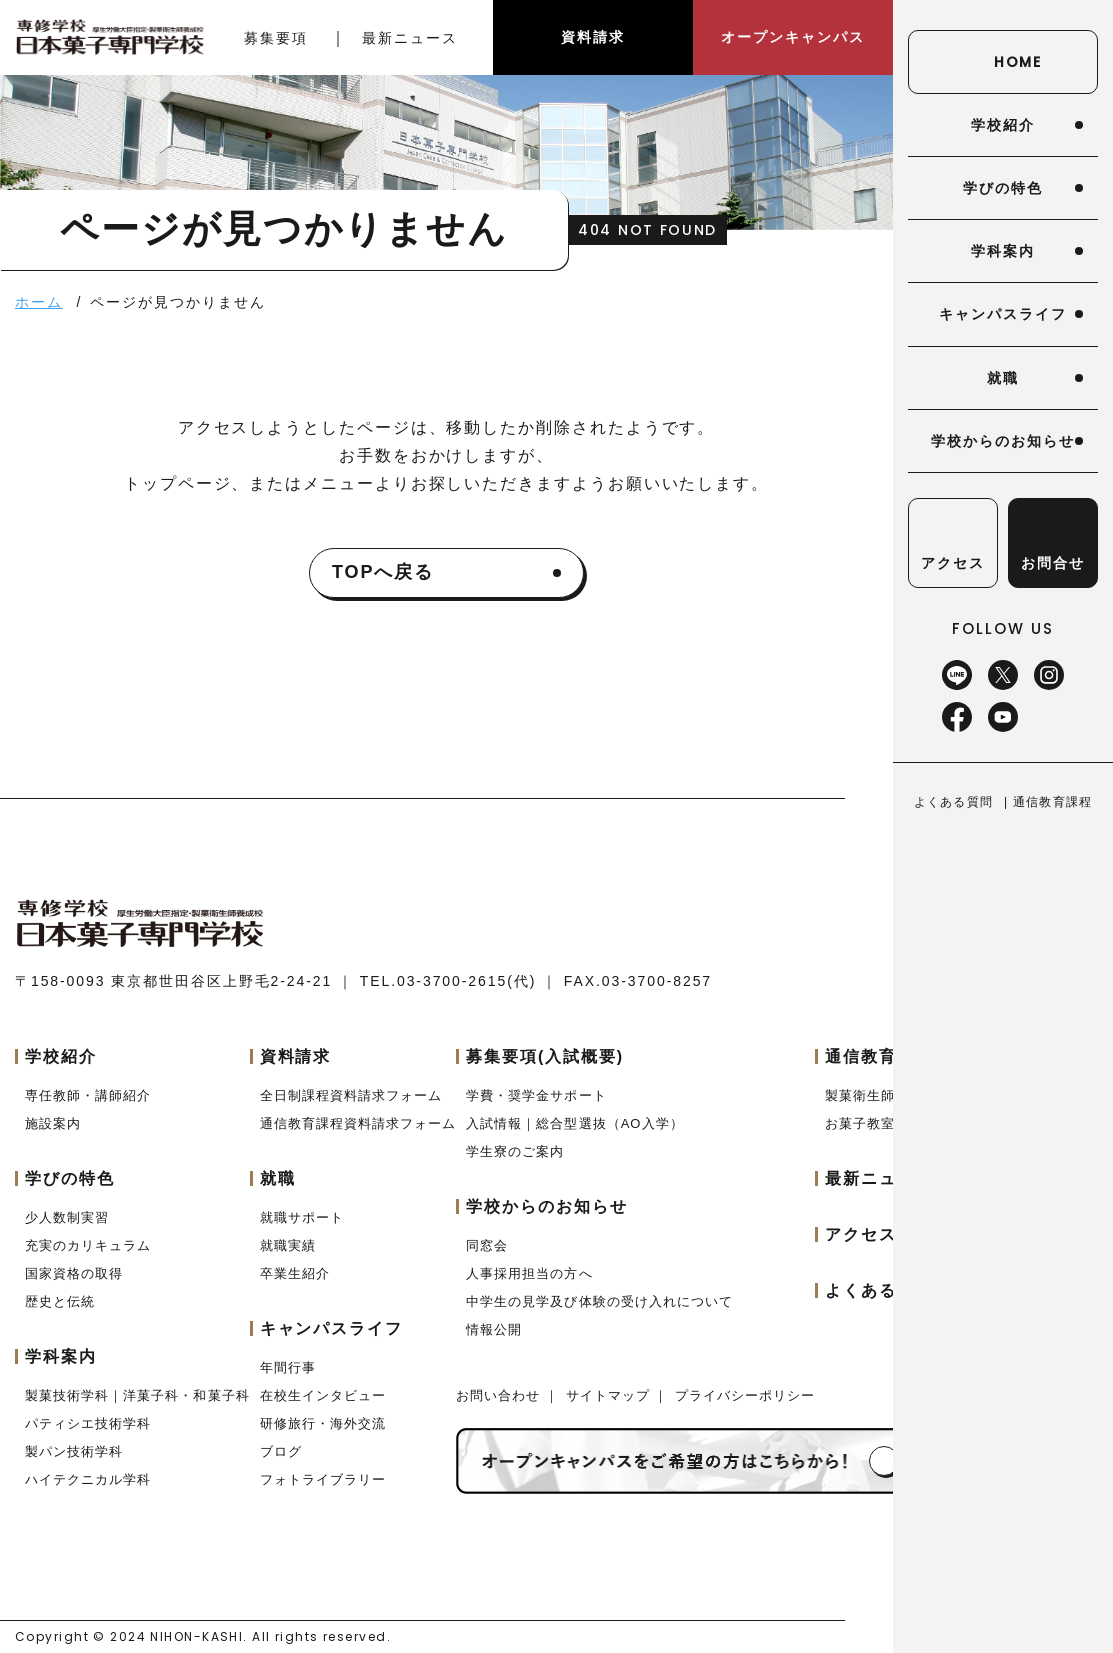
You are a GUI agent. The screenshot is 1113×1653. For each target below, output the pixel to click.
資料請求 (593, 37)
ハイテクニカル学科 (88, 1479)
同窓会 (487, 1245)
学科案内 (1003, 251)
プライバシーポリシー (745, 1395)
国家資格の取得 (74, 1273)
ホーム (39, 302)
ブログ (281, 1451)
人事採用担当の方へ (529, 1273)
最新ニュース (410, 38)
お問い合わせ (500, 1395)
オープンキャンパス (792, 37)
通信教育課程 (1052, 802)
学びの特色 (1003, 188)
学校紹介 (1003, 125)
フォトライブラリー (323, 1479)
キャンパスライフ (1002, 314)
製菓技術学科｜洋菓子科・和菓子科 (137, 1395)
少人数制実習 (67, 1217)
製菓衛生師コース (881, 1095)
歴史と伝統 (60, 1301)
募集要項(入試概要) (545, 1056)
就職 (1003, 378)
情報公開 (494, 1329)
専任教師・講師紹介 (88, 1095)
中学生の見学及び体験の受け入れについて (599, 1301)
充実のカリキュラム (88, 1245)
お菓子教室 (860, 1123)
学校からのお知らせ (1002, 441)
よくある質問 (953, 802)
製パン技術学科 (74, 1451)
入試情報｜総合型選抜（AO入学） (574, 1123)
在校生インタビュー (323, 1395)
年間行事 (288, 1367)
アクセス (861, 1234)
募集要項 (276, 38)
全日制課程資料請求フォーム (351, 1095)
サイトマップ (610, 1395)
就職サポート (302, 1217)
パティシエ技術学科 (88, 1423)
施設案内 (53, 1123)
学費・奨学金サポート (536, 1095)
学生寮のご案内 (515, 1151)
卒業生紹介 (295, 1273)
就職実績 (288, 1245)
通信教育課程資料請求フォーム (358, 1123)
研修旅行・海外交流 (323, 1423)
